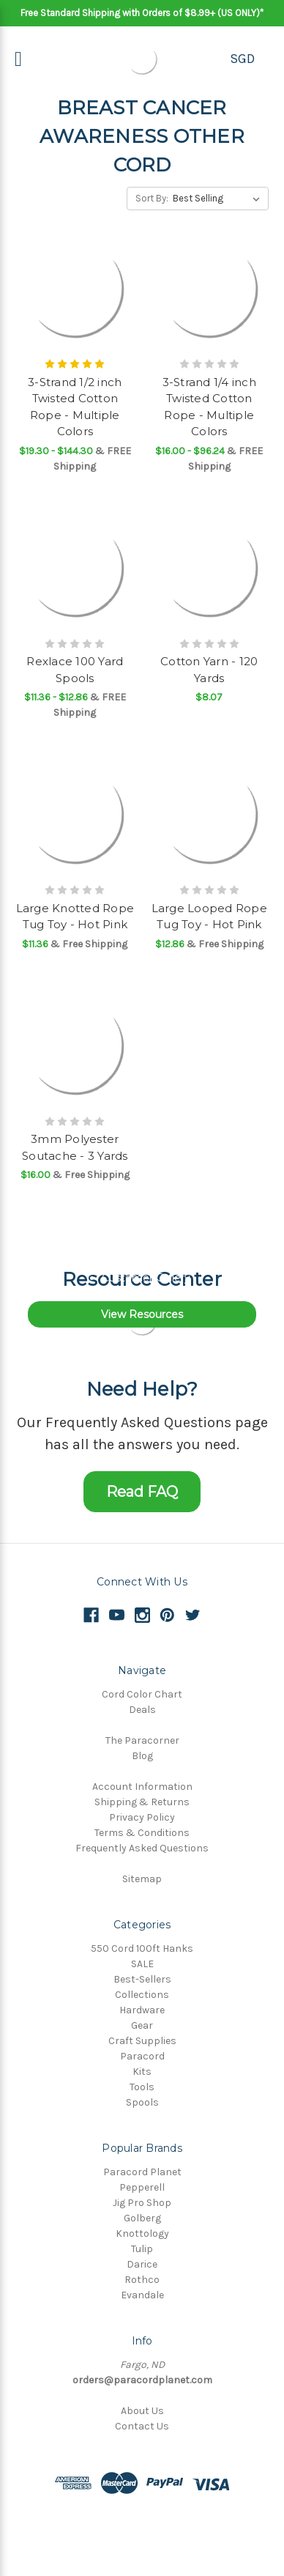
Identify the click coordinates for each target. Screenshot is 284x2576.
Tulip (142, 2249)
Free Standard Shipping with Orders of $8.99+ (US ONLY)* (142, 12)
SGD (242, 59)
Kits (142, 2071)
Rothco (142, 2279)
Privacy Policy (142, 1817)
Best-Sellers (142, 1979)
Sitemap (142, 1879)
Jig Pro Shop (142, 2202)
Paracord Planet (142, 2172)
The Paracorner (142, 1740)
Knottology (142, 2233)
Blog (142, 1756)
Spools (142, 2102)
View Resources (142, 1314)
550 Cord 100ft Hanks (142, 1948)
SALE (142, 1964)
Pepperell (142, 2187)
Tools (142, 2087)
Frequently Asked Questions (142, 1848)
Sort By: (151, 198)
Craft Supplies (142, 2041)
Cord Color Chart (142, 1694)
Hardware (142, 2010)
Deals (142, 1709)
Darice (142, 2264)
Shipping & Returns (142, 1802)
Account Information (142, 1786)
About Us (142, 2411)
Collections (142, 1994)
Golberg (142, 2218)
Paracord (142, 2056)
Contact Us (142, 2426)
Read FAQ (142, 1491)
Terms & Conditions (142, 1832)
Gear (142, 2025)
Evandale (142, 2295)
